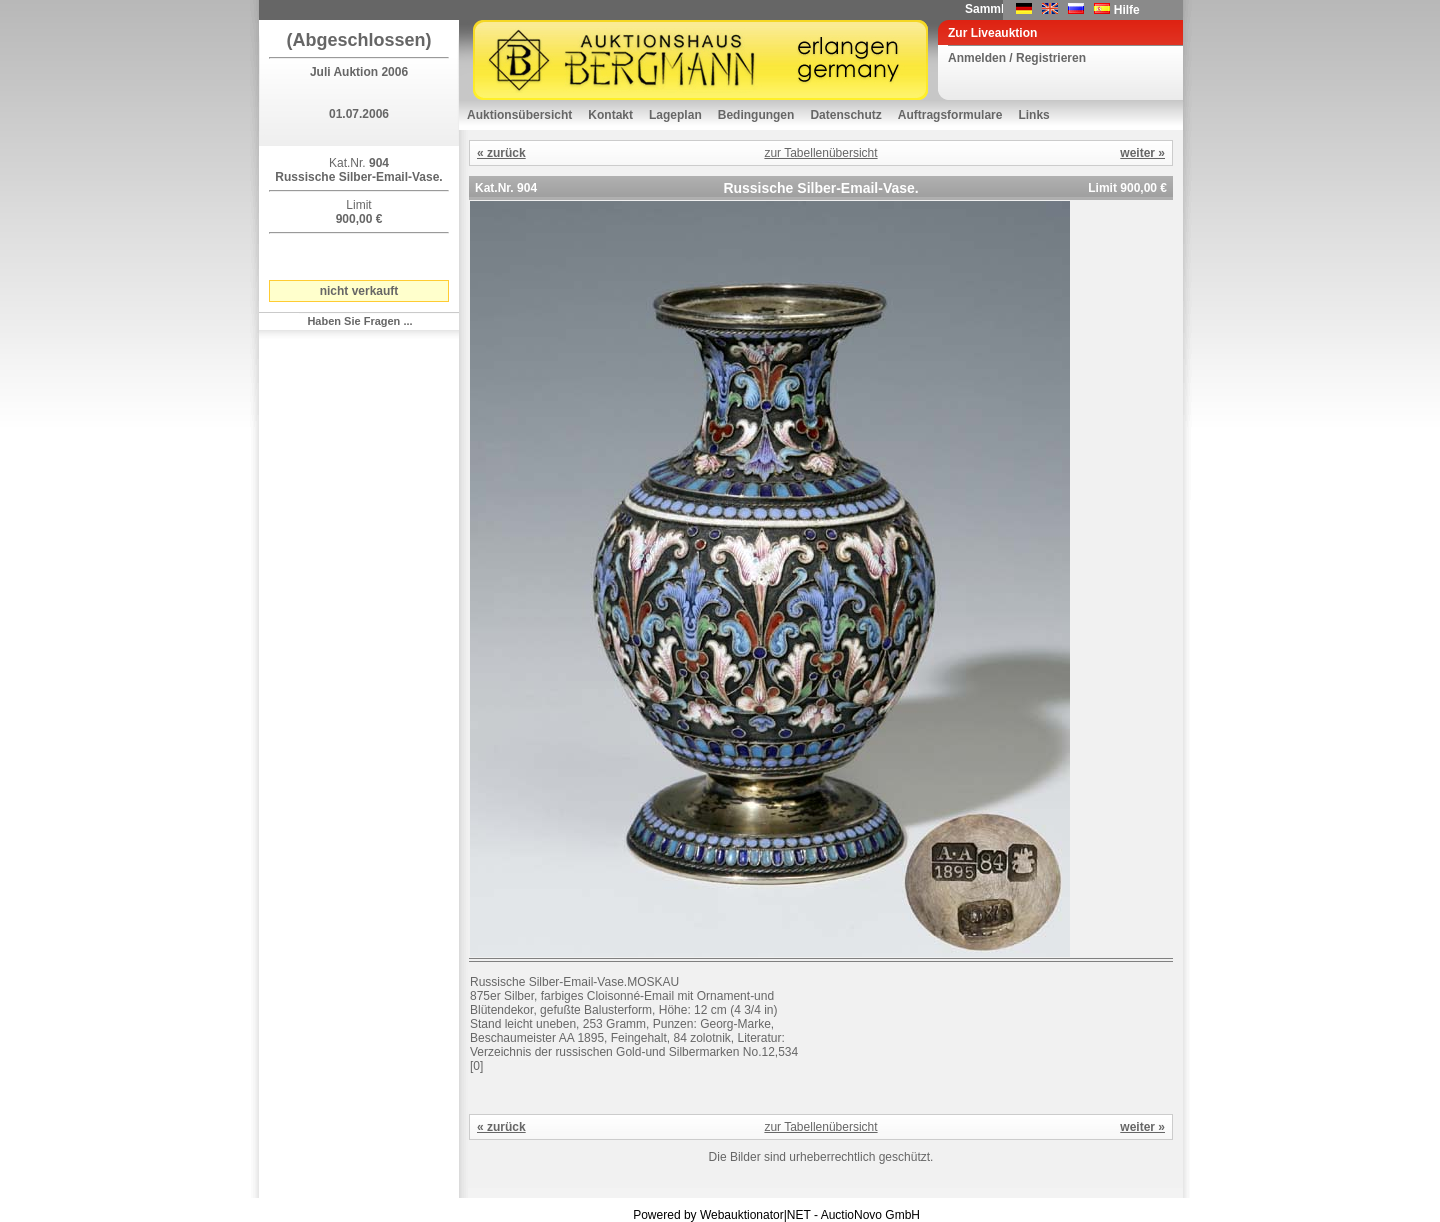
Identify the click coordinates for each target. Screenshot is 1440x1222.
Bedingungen (756, 115)
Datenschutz (845, 115)
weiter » (1142, 153)
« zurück (501, 153)
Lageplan (675, 115)
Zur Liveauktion (992, 33)
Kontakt (610, 115)
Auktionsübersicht (519, 115)
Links (1033, 115)
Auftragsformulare (950, 115)
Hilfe (1127, 10)
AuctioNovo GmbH (870, 1215)
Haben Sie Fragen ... (359, 321)
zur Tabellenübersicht (820, 153)
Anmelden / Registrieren (1017, 58)
